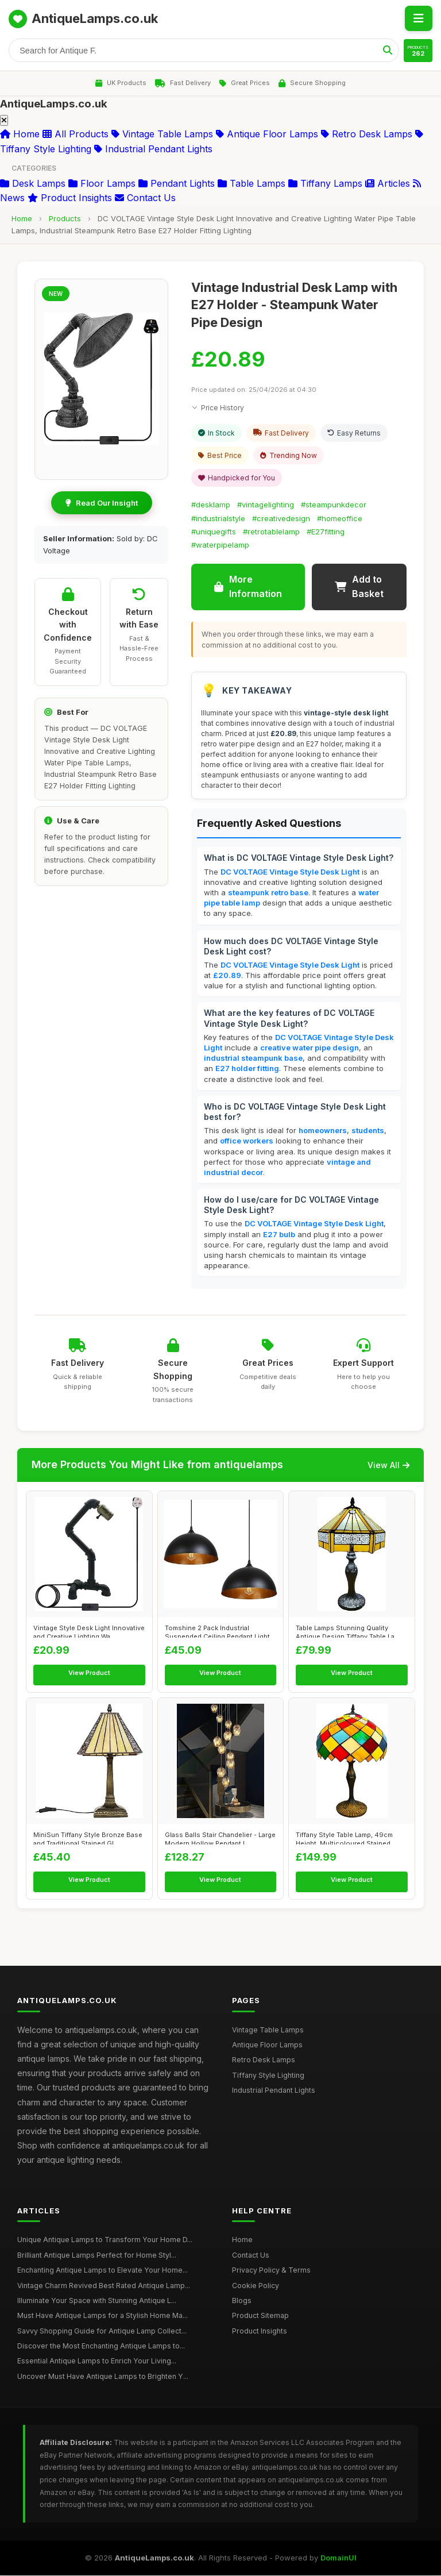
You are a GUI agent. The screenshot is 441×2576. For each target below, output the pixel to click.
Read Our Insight (101, 502)
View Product (89, 1673)
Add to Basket (359, 587)
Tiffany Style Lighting (268, 2075)
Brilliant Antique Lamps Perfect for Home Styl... (95, 2255)
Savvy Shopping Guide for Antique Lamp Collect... (101, 2331)
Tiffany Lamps (325, 184)
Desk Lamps (32, 184)
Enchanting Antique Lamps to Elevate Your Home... (101, 2270)
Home (20, 134)
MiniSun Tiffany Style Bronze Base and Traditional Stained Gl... (87, 1838)
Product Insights (70, 198)
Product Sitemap (260, 2316)
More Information (248, 587)
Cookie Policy (255, 2285)
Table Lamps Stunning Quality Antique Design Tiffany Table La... (348, 1631)
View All (388, 1465)
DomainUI (338, 2558)
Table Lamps (251, 184)
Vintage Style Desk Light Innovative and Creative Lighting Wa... (89, 1631)
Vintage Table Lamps (162, 134)
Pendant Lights (176, 184)
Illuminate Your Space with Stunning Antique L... (96, 2301)
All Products (75, 134)
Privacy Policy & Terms (270, 2270)
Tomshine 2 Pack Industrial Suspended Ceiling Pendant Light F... (217, 1631)
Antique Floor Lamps (267, 134)
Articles (387, 184)
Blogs (242, 2301)
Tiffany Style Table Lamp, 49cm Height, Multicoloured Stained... (346, 1838)
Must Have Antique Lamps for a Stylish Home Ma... (102, 2316)
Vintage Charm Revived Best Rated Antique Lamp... (103, 2285)
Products (65, 219)
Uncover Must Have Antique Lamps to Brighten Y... (101, 2377)
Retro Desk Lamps (366, 134)
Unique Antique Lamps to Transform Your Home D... (103, 2240)
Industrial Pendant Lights (153, 149)
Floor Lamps (102, 184)
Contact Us (145, 198)
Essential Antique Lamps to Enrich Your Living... (95, 2361)
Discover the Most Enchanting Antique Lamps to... (100, 2346)
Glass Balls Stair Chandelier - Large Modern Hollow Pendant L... (220, 1838)
